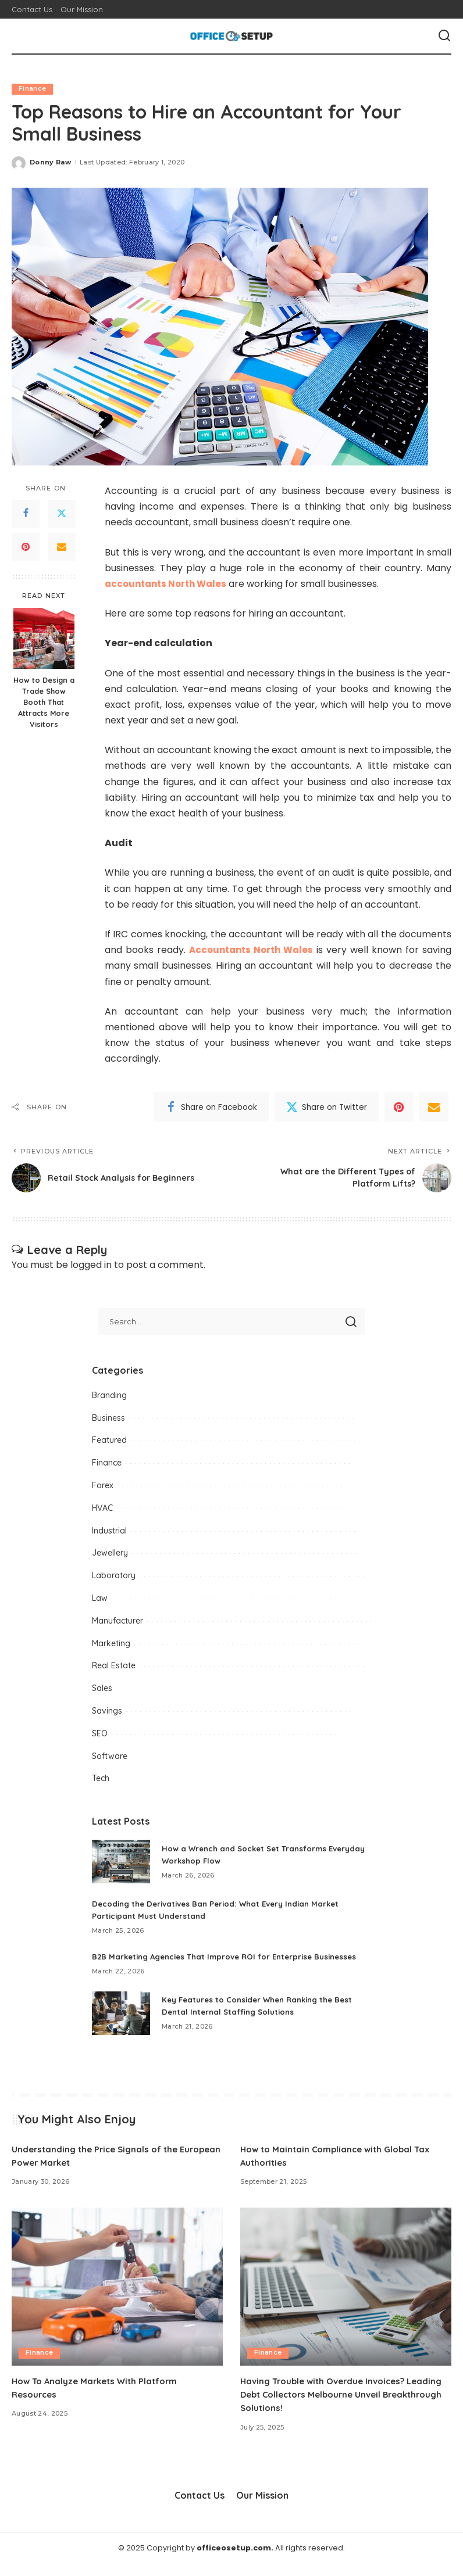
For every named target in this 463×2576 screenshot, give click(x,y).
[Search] (444, 36)
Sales (102, 1688)
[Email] (62, 547)
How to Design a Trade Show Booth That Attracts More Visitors (43, 702)
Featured (109, 1440)
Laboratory (114, 1576)
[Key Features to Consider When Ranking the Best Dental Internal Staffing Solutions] (121, 2025)
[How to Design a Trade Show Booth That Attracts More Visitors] (43, 638)
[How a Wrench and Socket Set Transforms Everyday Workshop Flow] (121, 1862)
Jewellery (110, 1553)
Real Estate (114, 1666)
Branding (109, 1395)
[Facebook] (26, 514)
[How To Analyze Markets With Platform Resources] (117, 2299)
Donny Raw (50, 162)
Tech (100, 1779)
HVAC (102, 1508)
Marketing (111, 1643)
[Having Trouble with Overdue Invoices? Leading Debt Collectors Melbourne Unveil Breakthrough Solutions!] (345, 2299)
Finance (32, 89)
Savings (107, 1711)
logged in (91, 1265)
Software (109, 1756)
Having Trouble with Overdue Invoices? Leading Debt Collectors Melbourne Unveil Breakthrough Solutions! (336, 2406)
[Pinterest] (26, 547)
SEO (100, 1733)
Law (100, 1598)
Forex (102, 1485)
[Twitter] (62, 514)
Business (108, 1418)
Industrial (109, 1530)
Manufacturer (117, 1620)
